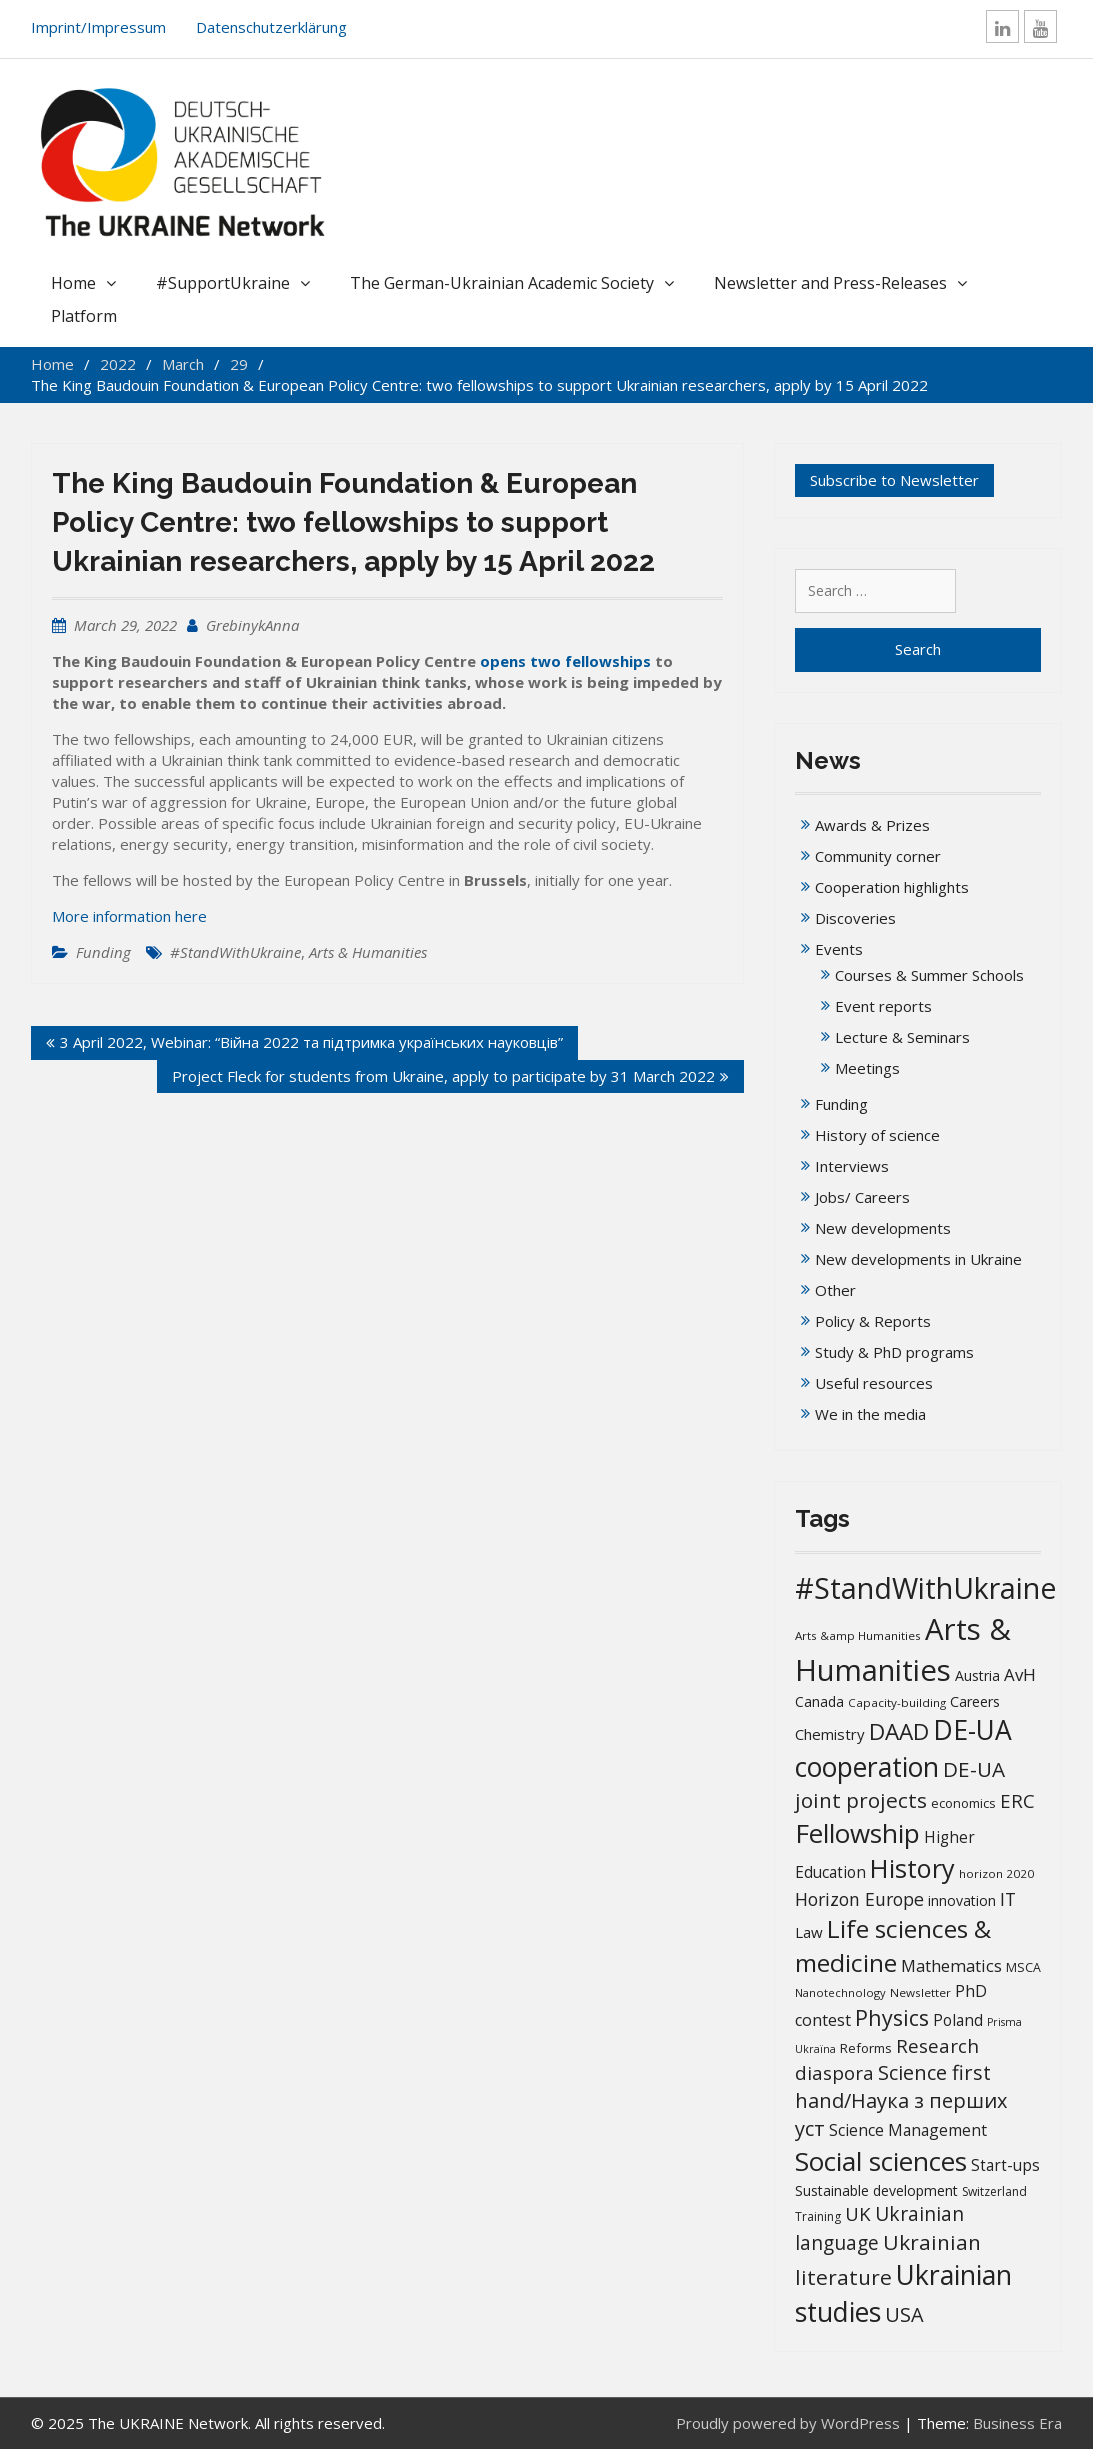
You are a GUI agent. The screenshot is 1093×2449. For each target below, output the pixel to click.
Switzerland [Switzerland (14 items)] (994, 2191)
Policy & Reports (873, 1321)
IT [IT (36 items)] (1008, 1899)
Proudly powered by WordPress (788, 2423)
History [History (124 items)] (912, 1868)
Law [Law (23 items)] (809, 1932)
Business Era (1017, 2423)
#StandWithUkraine (235, 952)
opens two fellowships (565, 661)
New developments (883, 1228)
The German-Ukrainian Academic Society (502, 283)
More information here (129, 916)
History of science (877, 1135)
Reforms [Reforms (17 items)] (866, 2048)
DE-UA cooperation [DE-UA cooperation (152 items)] (903, 1748)
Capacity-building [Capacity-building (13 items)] (897, 1702)
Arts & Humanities (368, 952)
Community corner (878, 856)
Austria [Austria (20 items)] (977, 1675)
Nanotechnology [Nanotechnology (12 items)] (840, 1992)
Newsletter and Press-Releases (830, 283)
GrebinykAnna (252, 625)
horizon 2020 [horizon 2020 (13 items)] (996, 1873)
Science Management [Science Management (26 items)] (908, 2130)
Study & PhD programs (894, 1352)
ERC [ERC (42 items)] (1017, 1800)
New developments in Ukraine (918, 1259)
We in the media (870, 1414)
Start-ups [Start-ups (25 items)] (1005, 2165)
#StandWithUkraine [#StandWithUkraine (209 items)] (925, 1588)
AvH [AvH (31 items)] (1020, 1674)
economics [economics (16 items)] (963, 1803)
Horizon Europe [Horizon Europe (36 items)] (859, 1899)
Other (835, 1290)
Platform (84, 316)
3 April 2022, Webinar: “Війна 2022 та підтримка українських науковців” (311, 1042)
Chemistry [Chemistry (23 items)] (830, 1734)
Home (73, 283)
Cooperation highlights (892, 887)
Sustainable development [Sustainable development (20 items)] (876, 2190)
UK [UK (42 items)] (858, 2213)
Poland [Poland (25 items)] (958, 2020)
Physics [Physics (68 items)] (892, 2017)
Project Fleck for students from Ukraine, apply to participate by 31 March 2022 (443, 1076)
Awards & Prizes (872, 825)
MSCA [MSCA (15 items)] (1023, 1967)
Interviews (852, 1166)
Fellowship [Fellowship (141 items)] (857, 1833)
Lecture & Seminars (902, 1037)
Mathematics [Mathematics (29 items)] (951, 1965)
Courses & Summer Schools (929, 975)
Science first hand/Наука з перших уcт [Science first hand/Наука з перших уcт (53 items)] (901, 2100)
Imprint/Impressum (98, 27)
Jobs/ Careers (862, 1197)
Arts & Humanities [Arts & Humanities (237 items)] (903, 1649)
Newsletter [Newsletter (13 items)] (920, 1992)
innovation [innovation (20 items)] (962, 1900)
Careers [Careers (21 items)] (975, 1701)
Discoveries (855, 918)
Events (839, 949)
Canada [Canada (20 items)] (819, 1701)
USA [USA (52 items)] (904, 2314)
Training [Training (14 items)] (818, 2216)
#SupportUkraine (223, 283)
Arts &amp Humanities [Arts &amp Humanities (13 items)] (858, 1635)
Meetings (867, 1068)
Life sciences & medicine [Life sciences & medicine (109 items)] (893, 1945)
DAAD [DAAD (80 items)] (899, 1731)
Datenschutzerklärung (271, 27)
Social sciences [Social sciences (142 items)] (881, 2161)
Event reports (883, 1006)
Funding (103, 952)
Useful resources (874, 1383)
